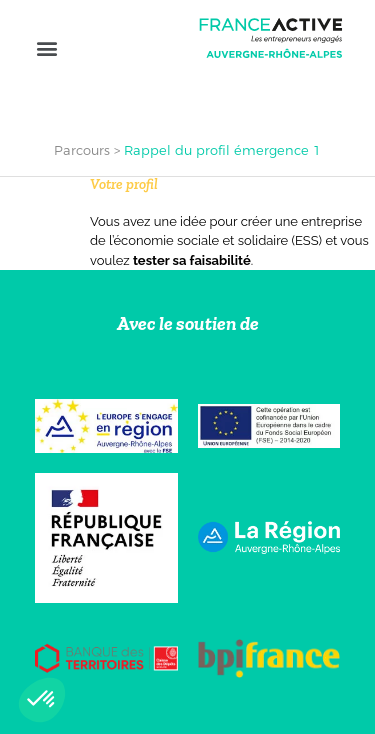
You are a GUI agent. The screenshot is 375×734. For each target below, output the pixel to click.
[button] (46, 47)
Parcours (82, 150)
